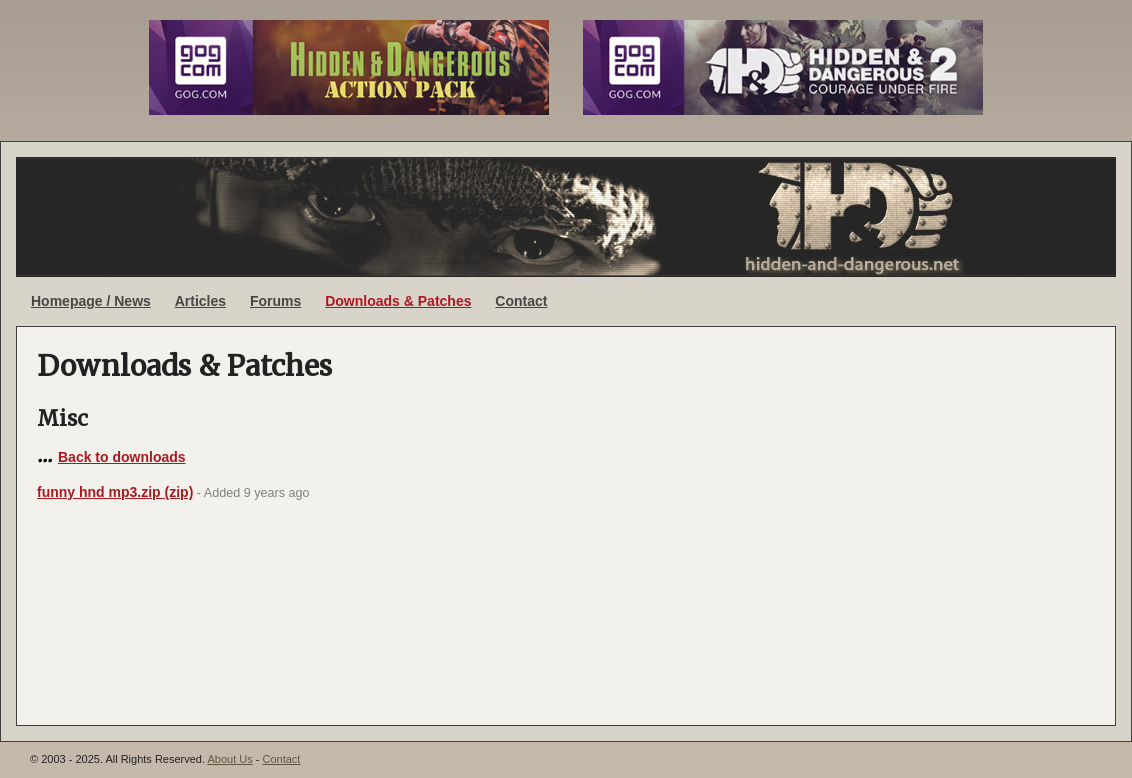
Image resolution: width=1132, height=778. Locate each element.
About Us (229, 759)
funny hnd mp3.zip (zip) (115, 492)
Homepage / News (91, 301)
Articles (200, 301)
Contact (521, 301)
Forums (275, 301)
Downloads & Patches (398, 301)
